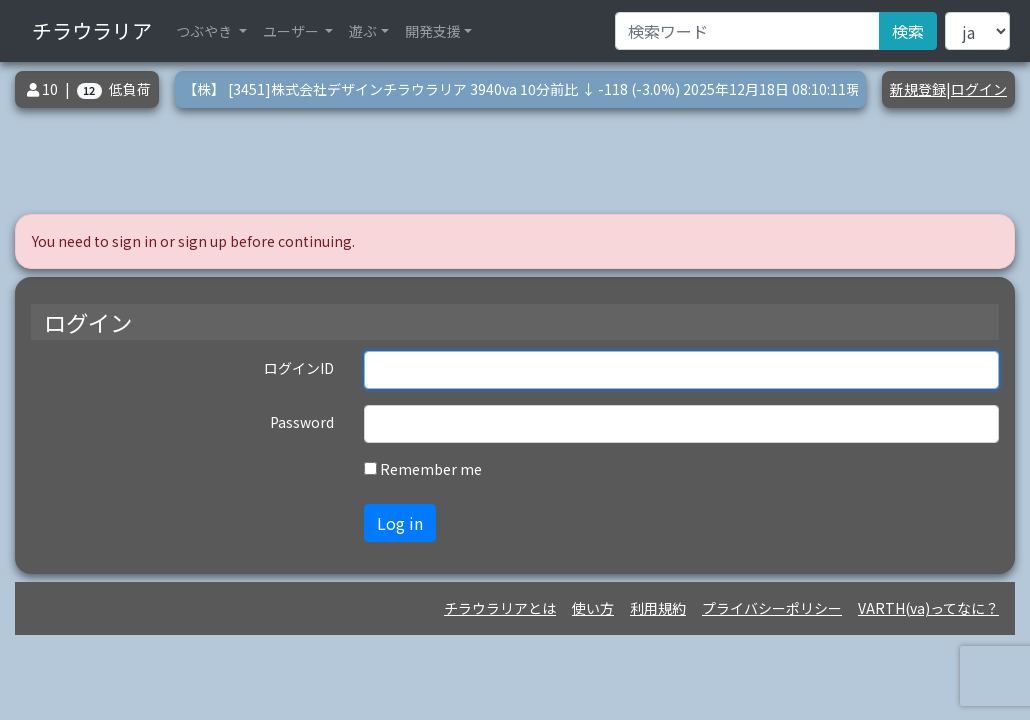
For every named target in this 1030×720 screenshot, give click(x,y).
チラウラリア (92, 30)
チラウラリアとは (500, 608)
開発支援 (433, 31)
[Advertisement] (523, 161)
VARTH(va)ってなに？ (928, 608)
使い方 (593, 608)
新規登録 (918, 89)
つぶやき (205, 31)
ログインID (299, 368)
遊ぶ (363, 31)
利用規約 (658, 608)
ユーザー (292, 31)
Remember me (431, 469)
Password (302, 422)
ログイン (979, 89)
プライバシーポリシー (772, 608)
